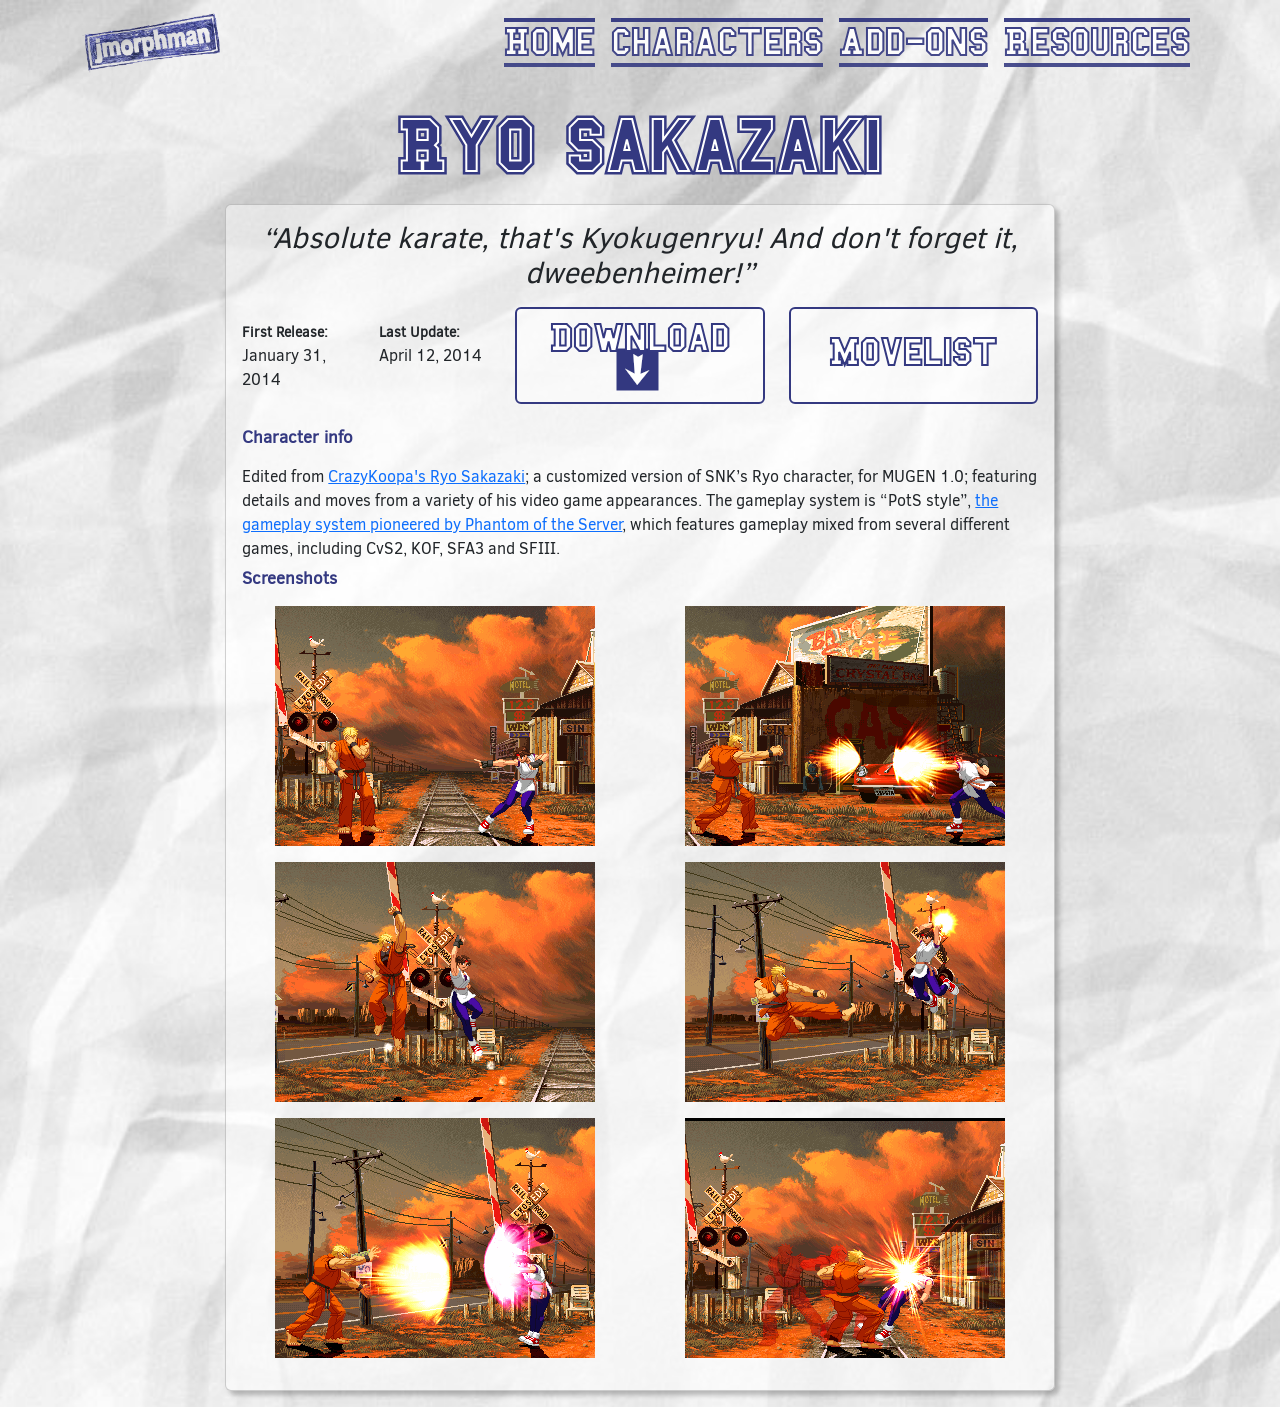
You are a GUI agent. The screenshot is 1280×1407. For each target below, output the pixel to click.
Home (549, 42)
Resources (1097, 42)
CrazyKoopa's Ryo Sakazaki (426, 476)
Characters (717, 42)
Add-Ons (913, 42)
